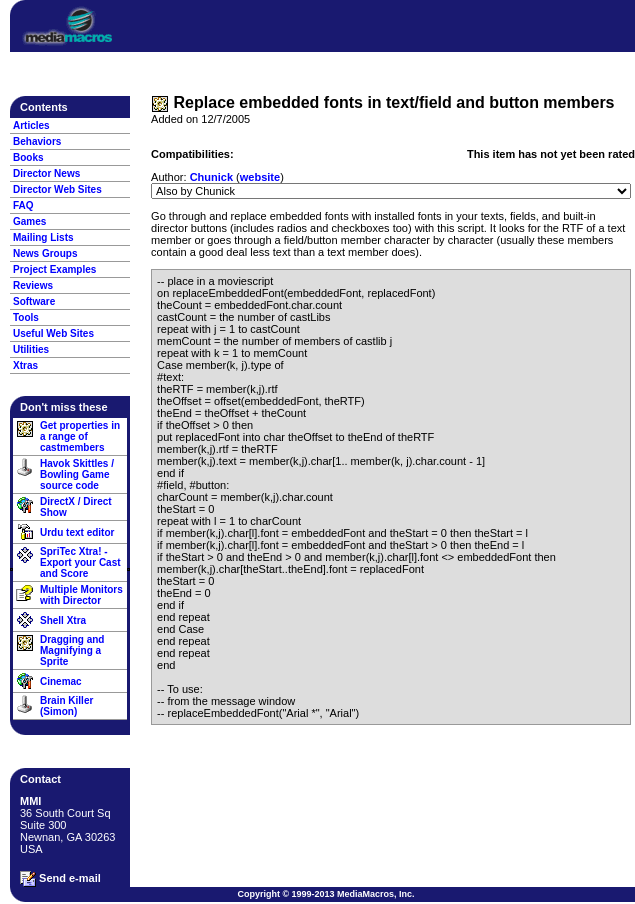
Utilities (31, 349)
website (260, 177)
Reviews (33, 285)
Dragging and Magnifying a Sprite (72, 650)
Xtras (25, 365)
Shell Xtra (63, 620)
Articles (31, 125)
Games (29, 221)
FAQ (23, 205)
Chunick (211, 177)
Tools (26, 317)
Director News (46, 173)
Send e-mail (60, 879)
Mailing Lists (43, 237)
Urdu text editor (77, 532)
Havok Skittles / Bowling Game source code (77, 474)
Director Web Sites (57, 189)
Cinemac (61, 681)
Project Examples (54, 269)
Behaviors (37, 141)
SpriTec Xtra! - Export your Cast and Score (80, 562)
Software (34, 301)
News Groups (45, 253)
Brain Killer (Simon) (66, 706)
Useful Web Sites (53, 333)
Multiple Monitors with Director (81, 595)
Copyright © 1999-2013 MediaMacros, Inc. (325, 894)
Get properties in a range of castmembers (80, 436)
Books (28, 157)
